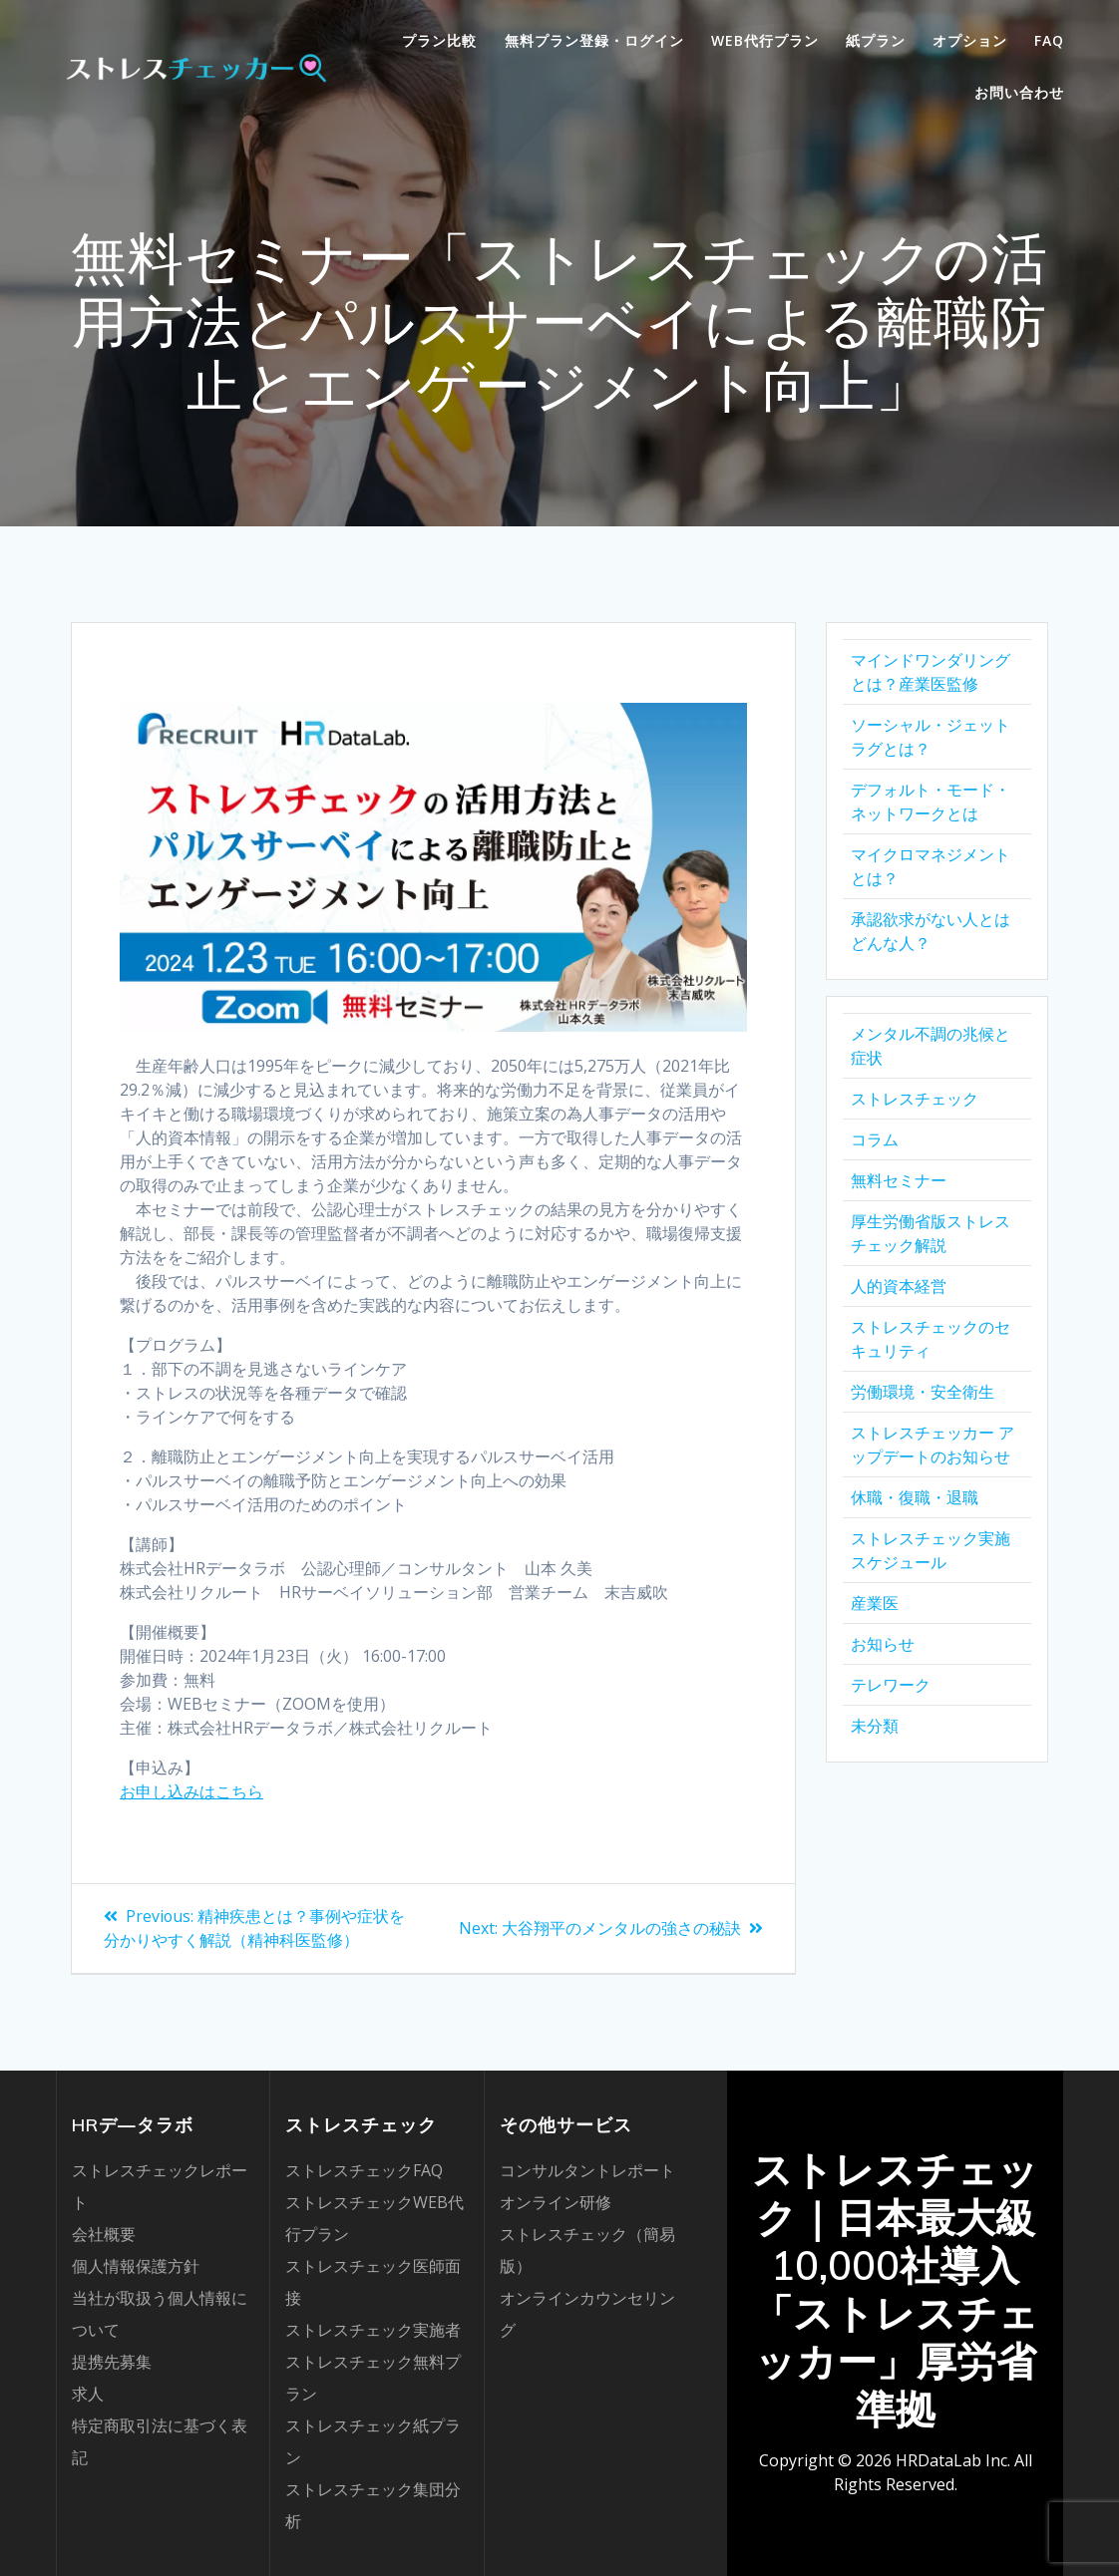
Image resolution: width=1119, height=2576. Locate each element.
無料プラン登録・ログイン (594, 40)
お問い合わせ (1019, 92)
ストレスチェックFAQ (364, 2170)
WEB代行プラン (765, 40)
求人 (88, 2394)
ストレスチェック (914, 1099)
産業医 (875, 1603)
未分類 (875, 1726)
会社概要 (104, 2234)
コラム (875, 1139)
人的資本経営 (898, 1286)
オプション (969, 40)
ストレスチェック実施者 (373, 2330)
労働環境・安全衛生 (922, 1392)
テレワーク (891, 1685)
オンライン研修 (555, 2202)
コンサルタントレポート (587, 2170)
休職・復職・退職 (914, 1497)
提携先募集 (112, 2362)
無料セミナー (898, 1180)
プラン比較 (439, 40)
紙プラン (876, 40)
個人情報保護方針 (135, 2266)
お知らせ (883, 1644)
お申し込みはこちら (191, 1791)
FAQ (1049, 40)
